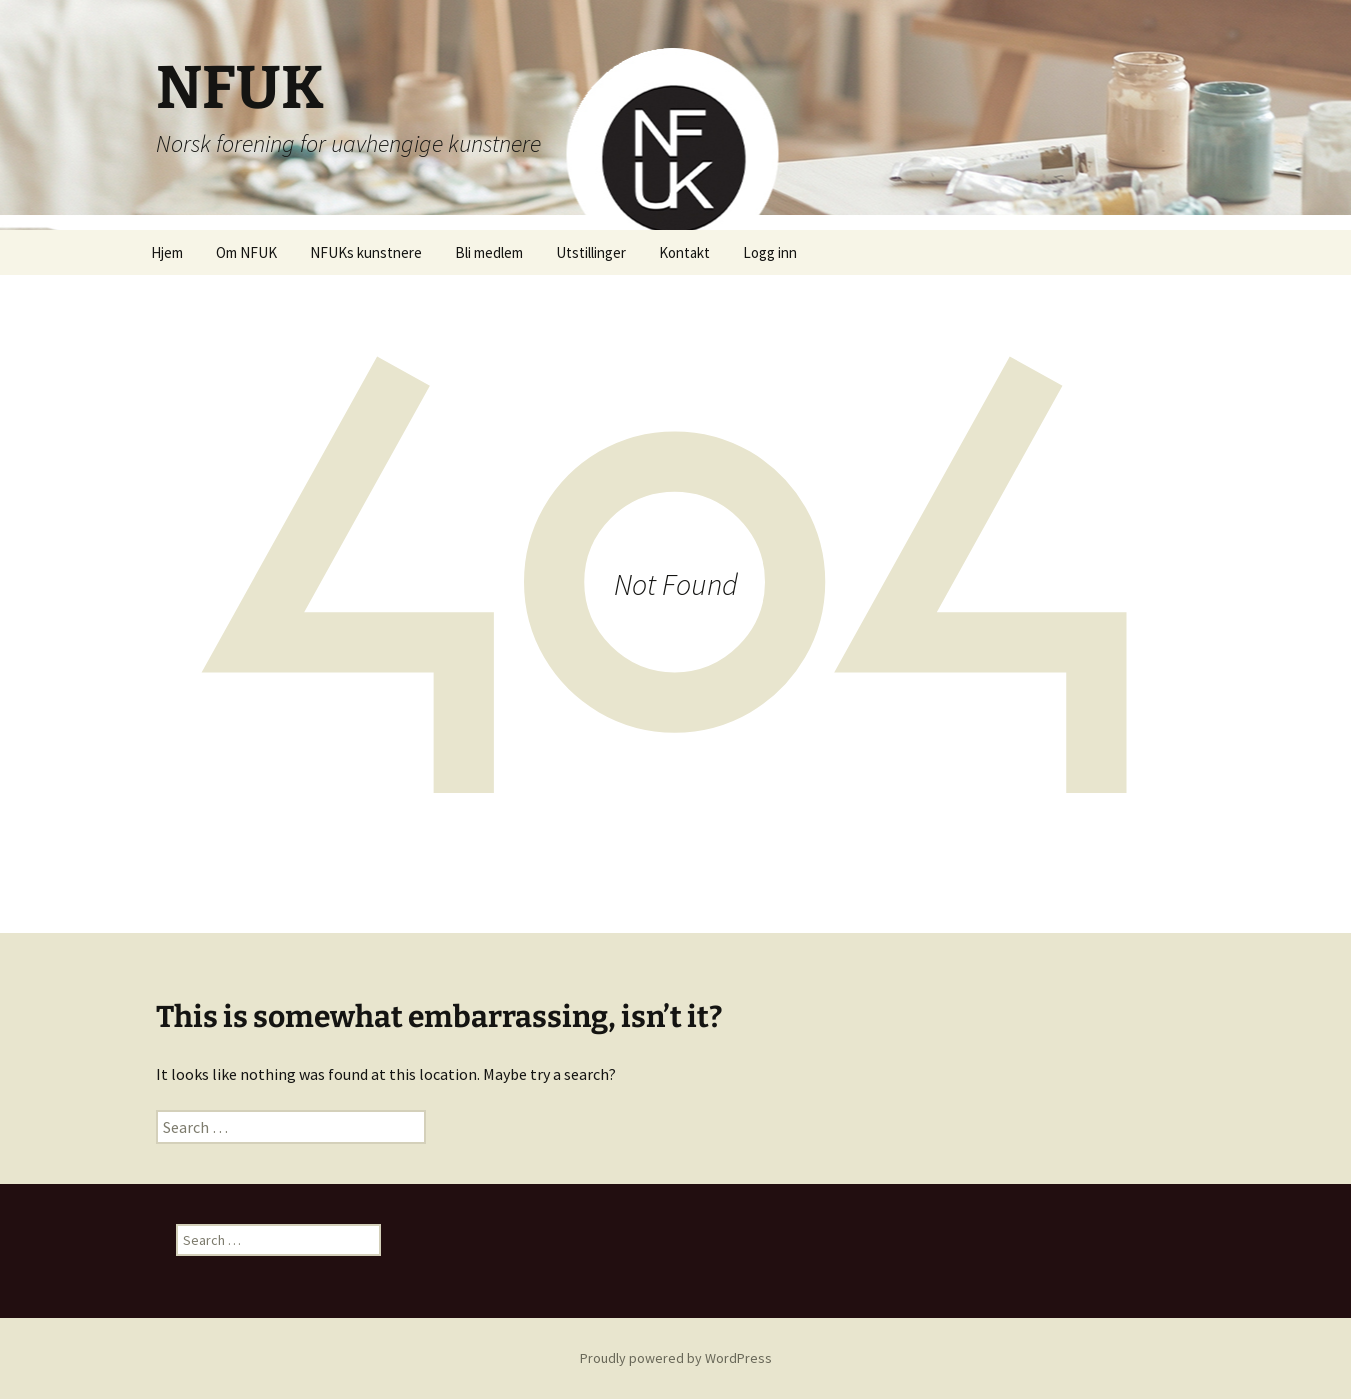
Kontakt (684, 252)
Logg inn (770, 252)
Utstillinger (591, 252)
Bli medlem (489, 252)
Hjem (167, 252)
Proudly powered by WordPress (676, 1358)
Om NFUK (246, 252)
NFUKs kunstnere (366, 252)
